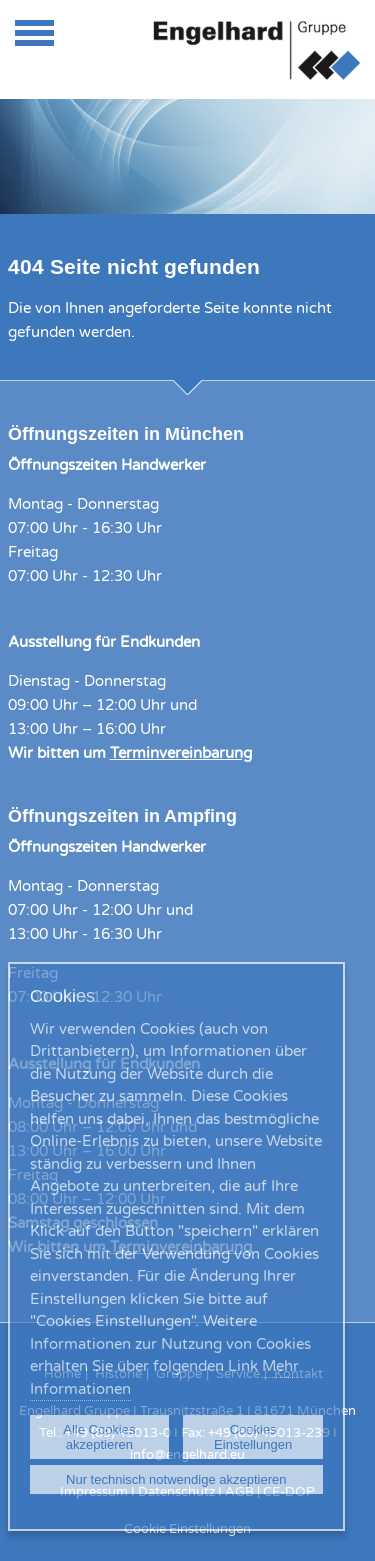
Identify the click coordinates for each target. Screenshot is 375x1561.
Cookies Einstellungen (253, 1437)
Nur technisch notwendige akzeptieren (176, 1479)
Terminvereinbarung (181, 753)
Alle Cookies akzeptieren (99, 1437)
